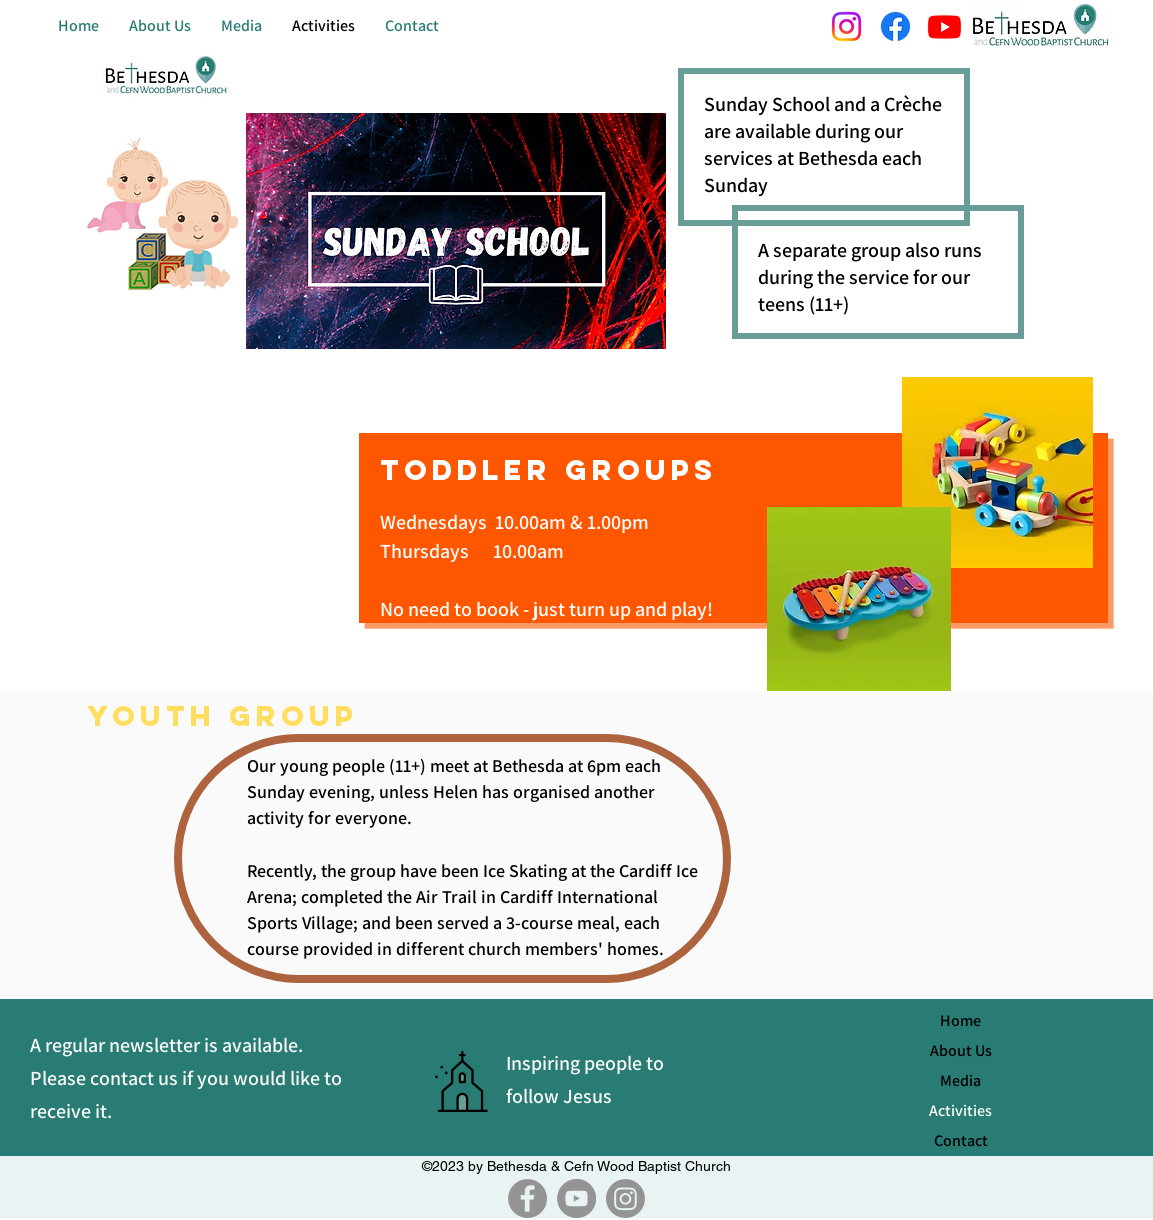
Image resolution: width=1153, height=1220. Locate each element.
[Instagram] (625, 1198)
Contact (961, 1140)
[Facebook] (527, 1198)
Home (960, 1020)
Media (960, 1080)
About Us (961, 1050)
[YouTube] (576, 1198)
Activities (960, 1110)
